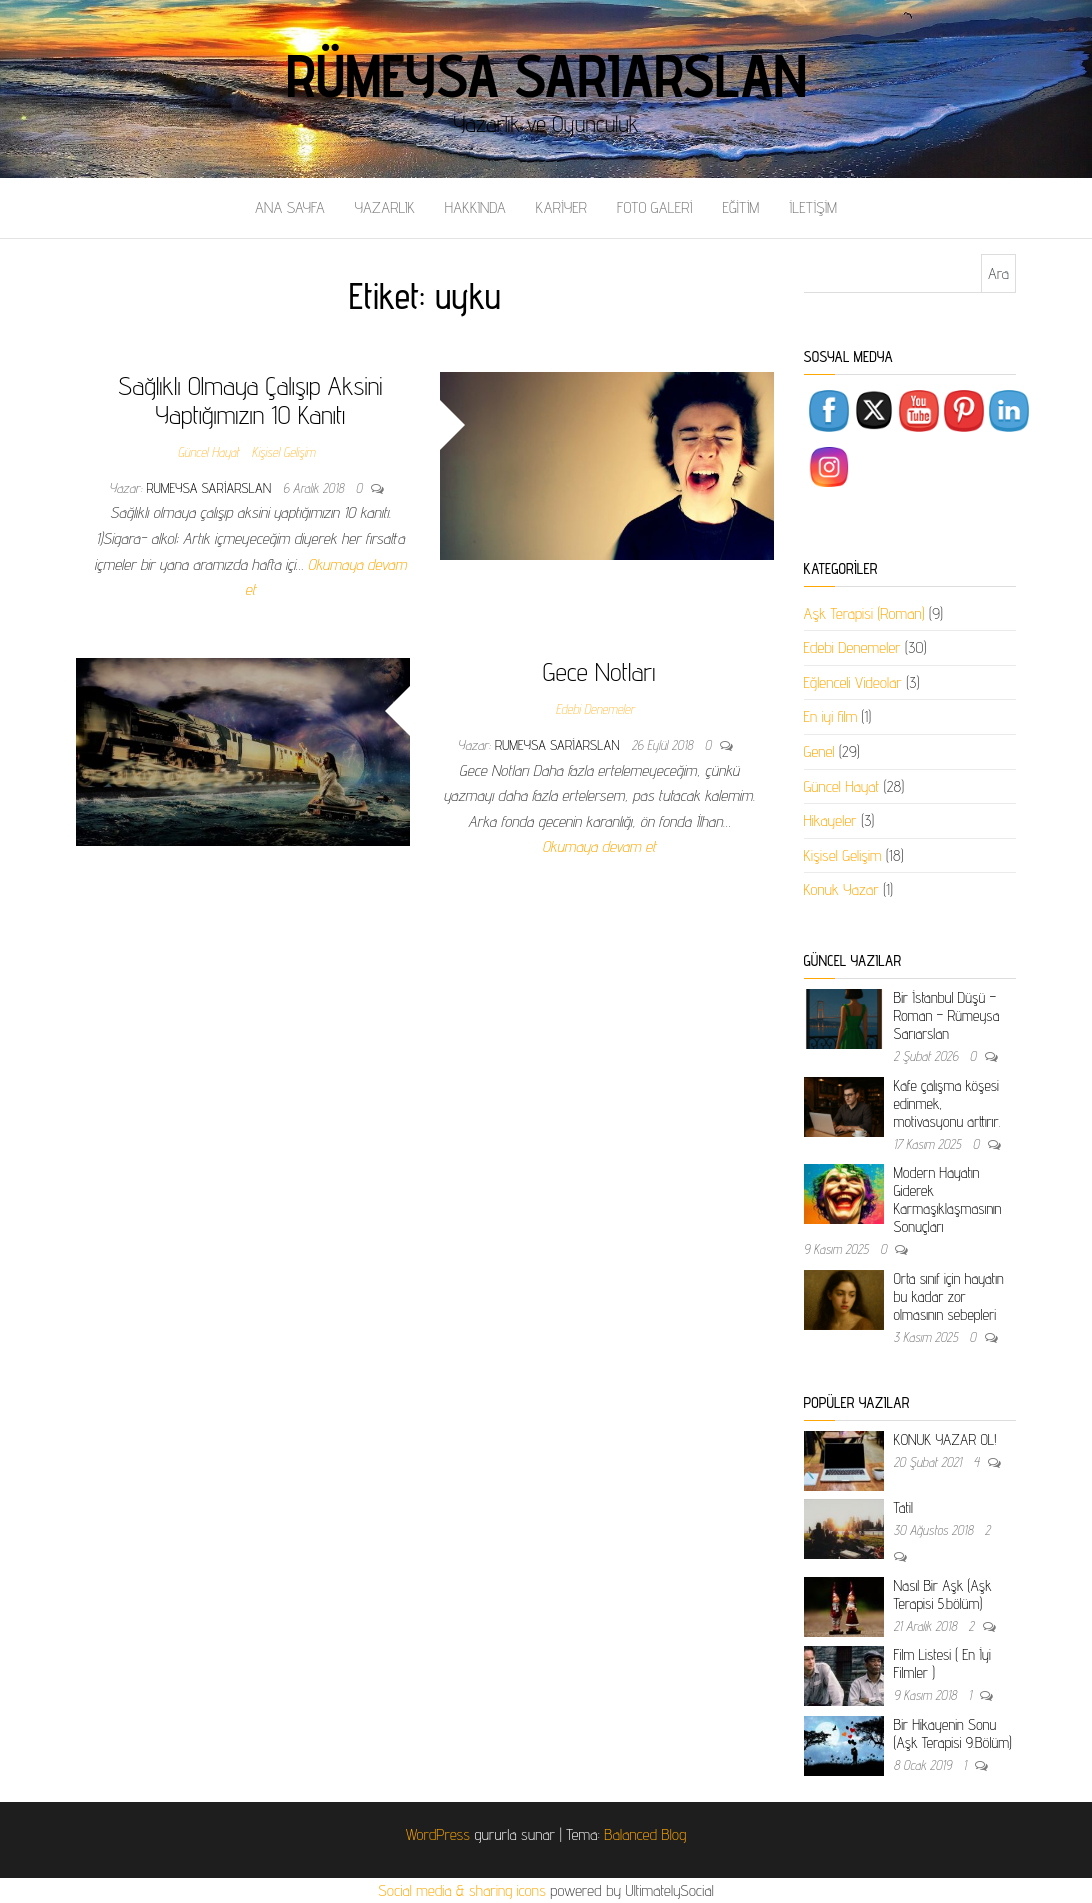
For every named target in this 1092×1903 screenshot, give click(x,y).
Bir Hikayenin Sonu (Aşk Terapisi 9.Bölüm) (953, 1733)
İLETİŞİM (813, 207)
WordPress (438, 1834)
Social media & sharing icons (464, 1890)
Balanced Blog (645, 1834)
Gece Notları (599, 671)
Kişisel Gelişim (283, 452)
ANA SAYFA (290, 207)
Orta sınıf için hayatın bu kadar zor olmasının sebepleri (949, 1296)
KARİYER (561, 207)
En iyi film (831, 716)
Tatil (903, 1507)
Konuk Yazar (841, 889)
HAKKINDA (475, 207)
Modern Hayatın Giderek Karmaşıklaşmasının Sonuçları (948, 1199)
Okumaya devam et (599, 846)
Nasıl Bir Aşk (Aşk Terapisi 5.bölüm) (943, 1594)
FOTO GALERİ (655, 207)
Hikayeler (830, 820)
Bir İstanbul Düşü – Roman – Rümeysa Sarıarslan (947, 1015)
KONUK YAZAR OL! (945, 1439)
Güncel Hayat (209, 452)
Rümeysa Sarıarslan (546, 75)
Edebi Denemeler (595, 709)
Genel (819, 751)
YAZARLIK (385, 207)
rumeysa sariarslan (210, 488)
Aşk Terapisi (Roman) (864, 613)
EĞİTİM (740, 207)
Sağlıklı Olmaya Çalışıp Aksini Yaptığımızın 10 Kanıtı (250, 400)
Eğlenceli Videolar (853, 682)
